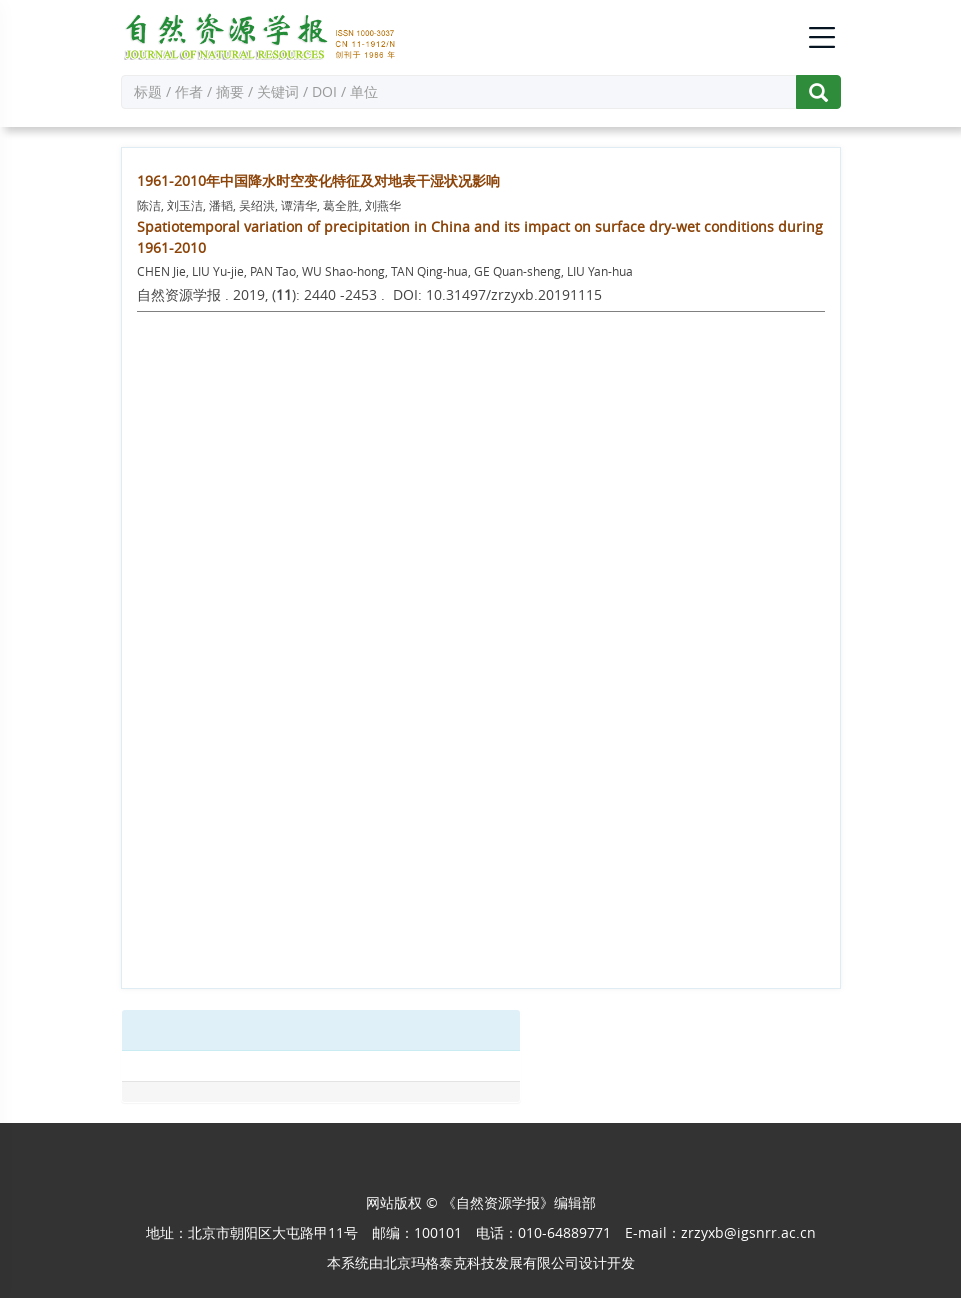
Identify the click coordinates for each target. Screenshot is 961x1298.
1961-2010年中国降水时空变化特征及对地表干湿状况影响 (318, 180)
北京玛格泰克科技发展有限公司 (481, 1262)
